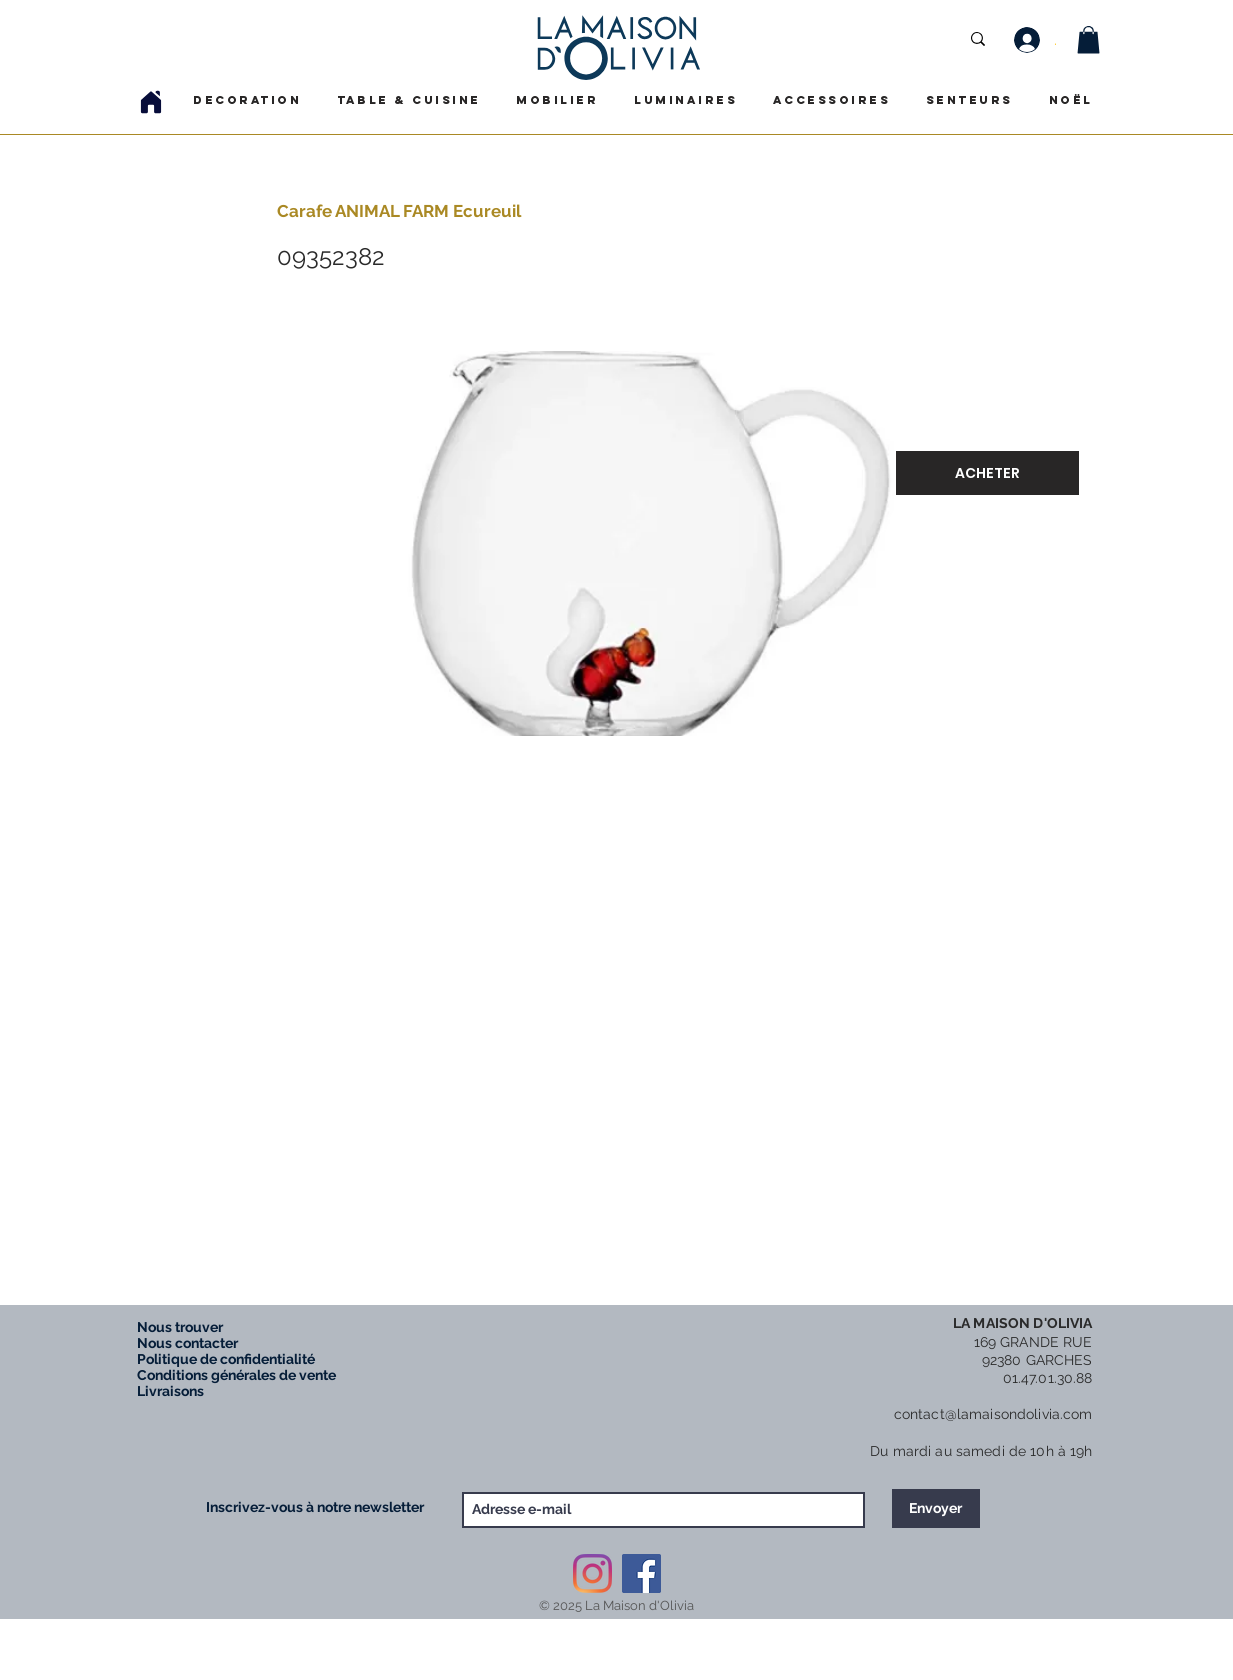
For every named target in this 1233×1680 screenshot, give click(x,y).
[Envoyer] (936, 1508)
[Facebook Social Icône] (641, 1573)
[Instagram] (592, 1573)
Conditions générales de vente (236, 1375)
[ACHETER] (987, 473)
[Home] (151, 101)
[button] (1088, 39)
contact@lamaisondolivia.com (993, 1414)
